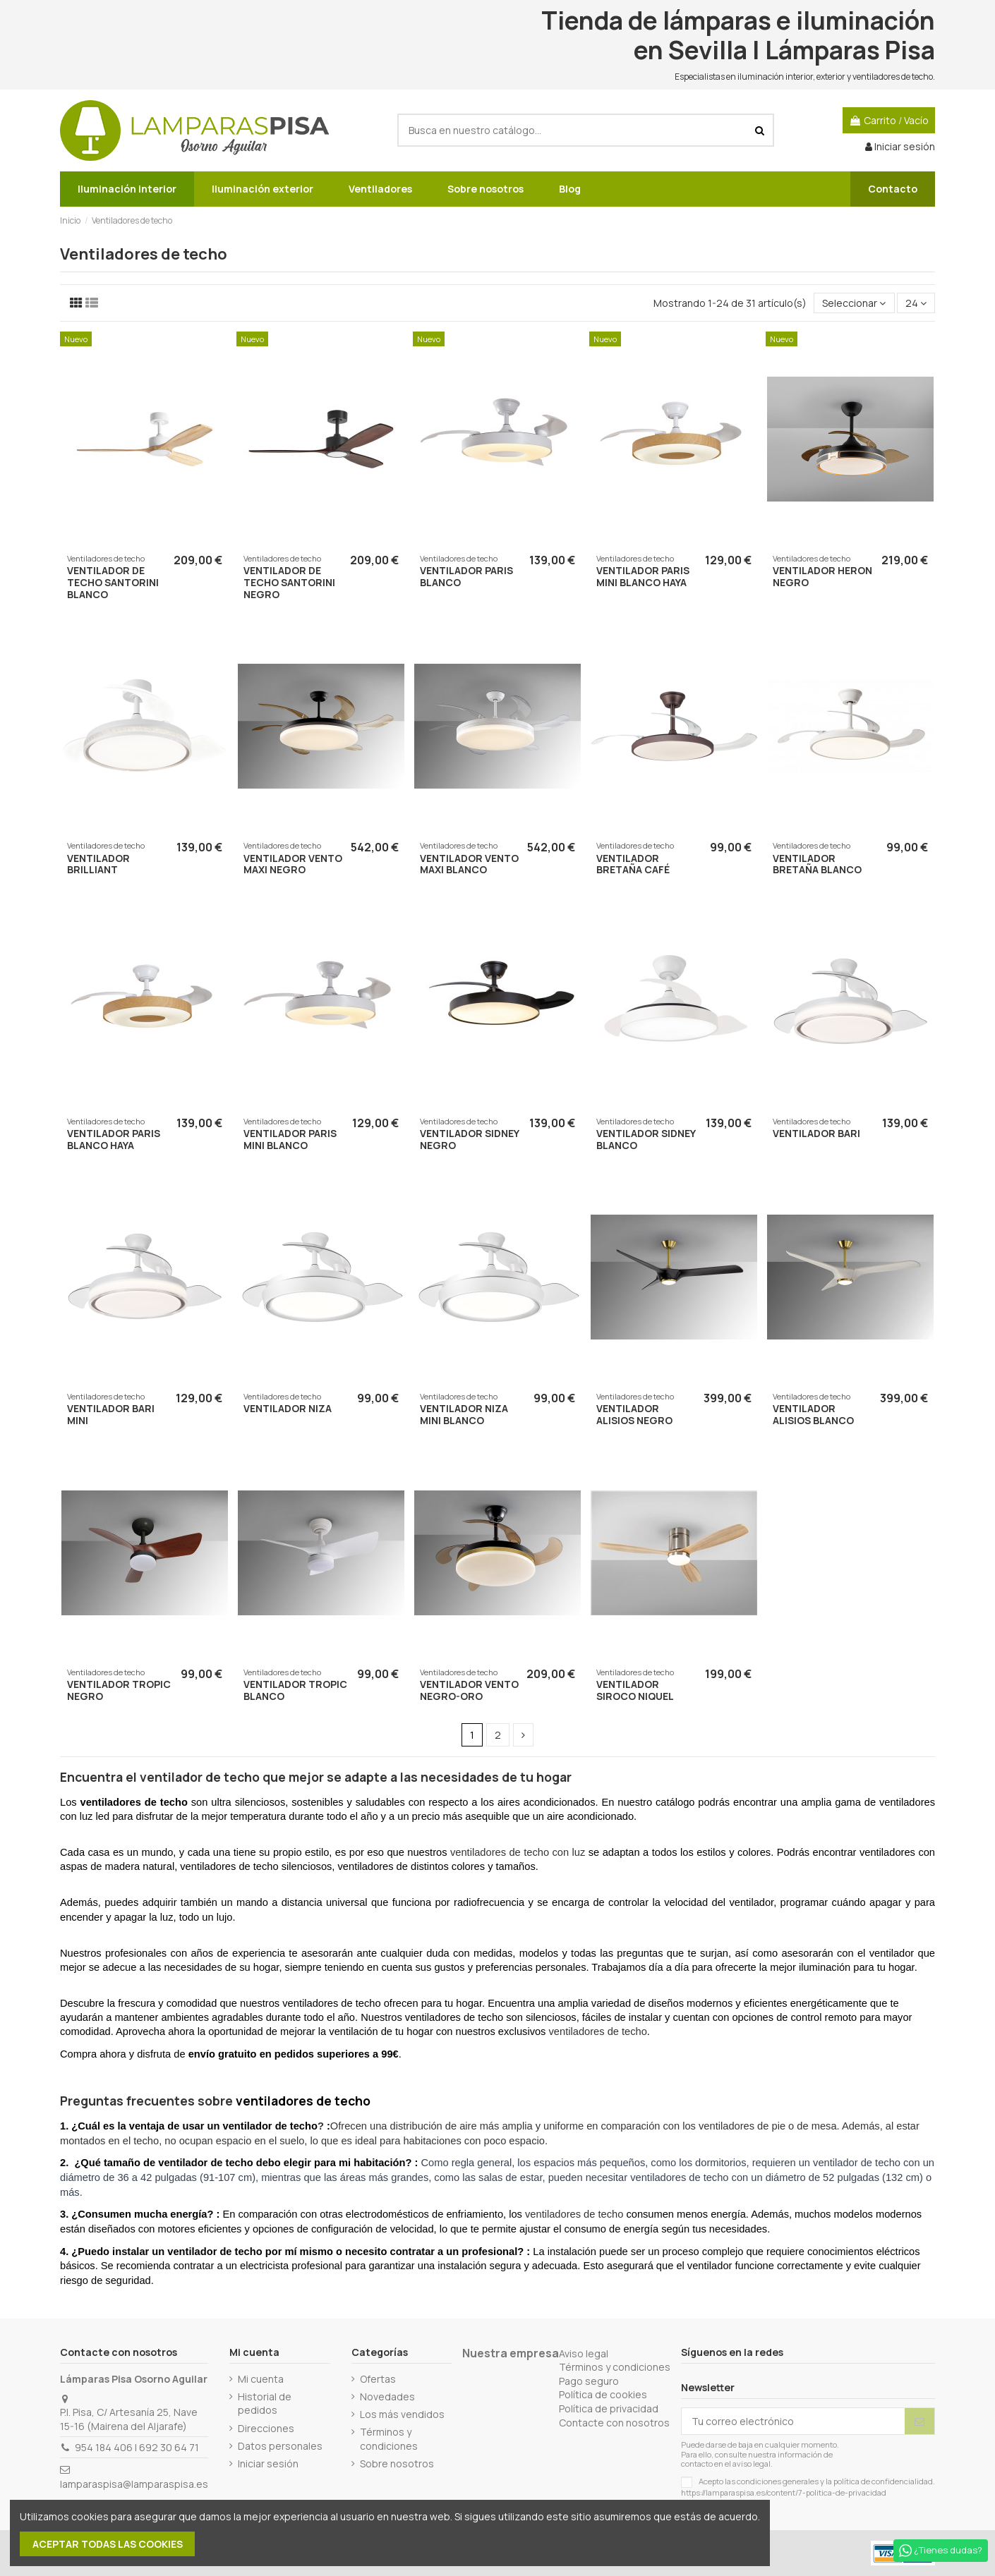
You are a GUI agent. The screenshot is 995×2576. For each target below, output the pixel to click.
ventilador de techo (200, 1776)
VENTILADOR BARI (816, 1133)
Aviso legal (583, 2353)
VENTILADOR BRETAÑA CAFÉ (633, 864)
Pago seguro (589, 2381)
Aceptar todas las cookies (107, 2544)
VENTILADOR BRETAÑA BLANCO (817, 864)
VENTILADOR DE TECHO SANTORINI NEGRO (289, 582)
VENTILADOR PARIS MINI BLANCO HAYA (642, 576)
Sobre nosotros (397, 2463)
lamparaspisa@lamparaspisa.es (134, 2484)
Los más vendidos (402, 2414)
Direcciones (266, 2428)
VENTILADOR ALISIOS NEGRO (634, 1414)
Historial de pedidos (264, 2403)
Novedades (387, 2396)
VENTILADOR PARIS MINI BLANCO (290, 1139)
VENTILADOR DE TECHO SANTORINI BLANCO (113, 582)
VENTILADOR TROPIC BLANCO (295, 1690)
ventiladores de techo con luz (517, 1852)
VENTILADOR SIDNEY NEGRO (469, 1139)
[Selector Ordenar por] (854, 303)
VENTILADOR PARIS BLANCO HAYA (113, 1139)
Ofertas (378, 2379)
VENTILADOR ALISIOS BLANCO (813, 1414)
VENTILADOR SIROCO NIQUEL (635, 1690)
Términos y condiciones (389, 2439)
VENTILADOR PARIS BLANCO (466, 576)
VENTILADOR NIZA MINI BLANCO (464, 1414)
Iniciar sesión (268, 2463)
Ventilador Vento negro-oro (469, 1690)
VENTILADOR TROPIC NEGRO (119, 1690)
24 (916, 303)
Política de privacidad (608, 2408)
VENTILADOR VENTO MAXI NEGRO (292, 864)
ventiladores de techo (598, 2031)
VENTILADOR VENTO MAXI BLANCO (469, 864)
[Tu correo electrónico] (793, 2421)
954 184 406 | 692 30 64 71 (137, 2447)
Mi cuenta (261, 2379)
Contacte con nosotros (614, 2422)
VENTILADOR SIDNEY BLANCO (645, 1139)
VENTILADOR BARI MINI (111, 1414)
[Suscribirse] (919, 2421)
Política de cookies (603, 2394)
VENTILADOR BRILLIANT (98, 864)
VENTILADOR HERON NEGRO (822, 576)
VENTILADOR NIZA (287, 1408)
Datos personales (280, 2446)
